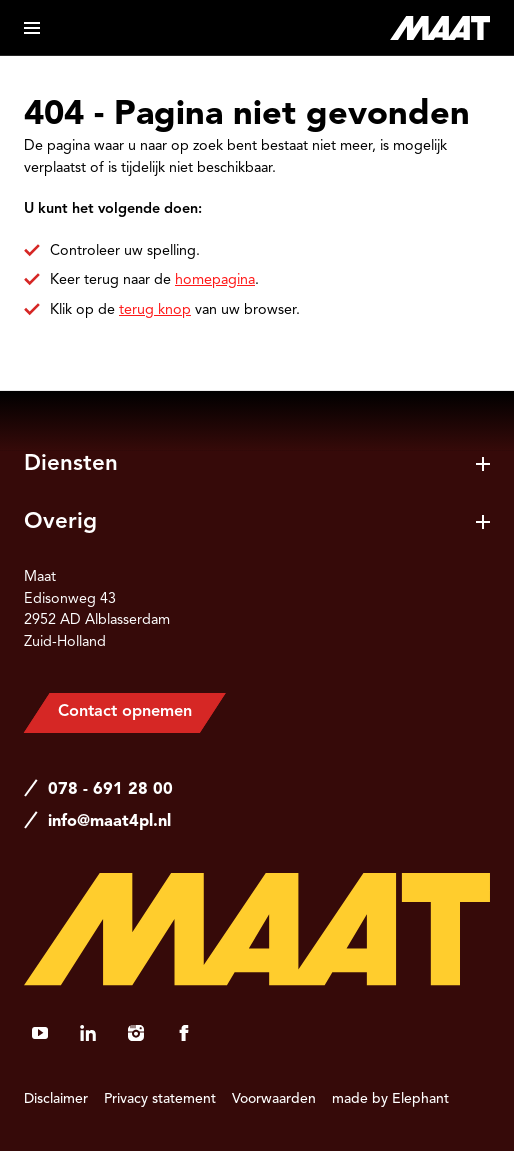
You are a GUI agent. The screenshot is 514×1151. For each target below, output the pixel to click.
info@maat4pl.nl (109, 822)
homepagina (215, 280)
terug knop (155, 310)
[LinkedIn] (88, 1033)
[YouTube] (40, 1033)
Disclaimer (56, 1099)
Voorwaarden (274, 1099)
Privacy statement (160, 1099)
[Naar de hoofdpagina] (440, 28)
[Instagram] (136, 1033)
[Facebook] (184, 1033)
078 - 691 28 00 (110, 790)
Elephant (420, 1099)
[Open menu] (32, 28)
